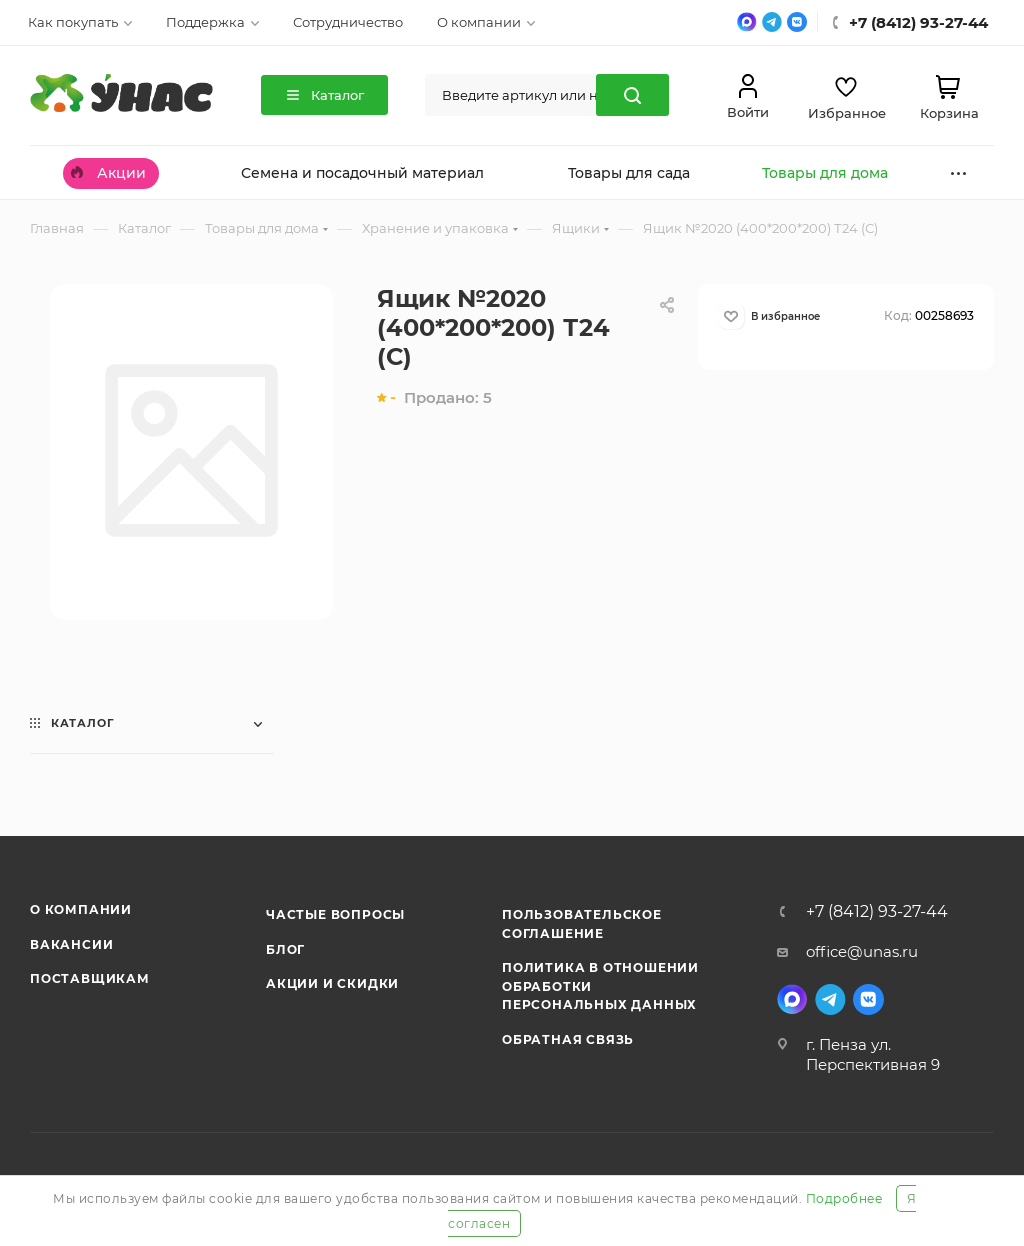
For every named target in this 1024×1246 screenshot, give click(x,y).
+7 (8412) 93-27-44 (877, 912)
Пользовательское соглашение (582, 923)
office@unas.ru (862, 951)
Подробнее (844, 1198)
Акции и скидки (332, 983)
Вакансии (71, 944)
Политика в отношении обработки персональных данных (600, 986)
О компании (81, 909)
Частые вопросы (335, 914)
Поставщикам (90, 978)
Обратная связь (568, 1039)
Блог (285, 949)
